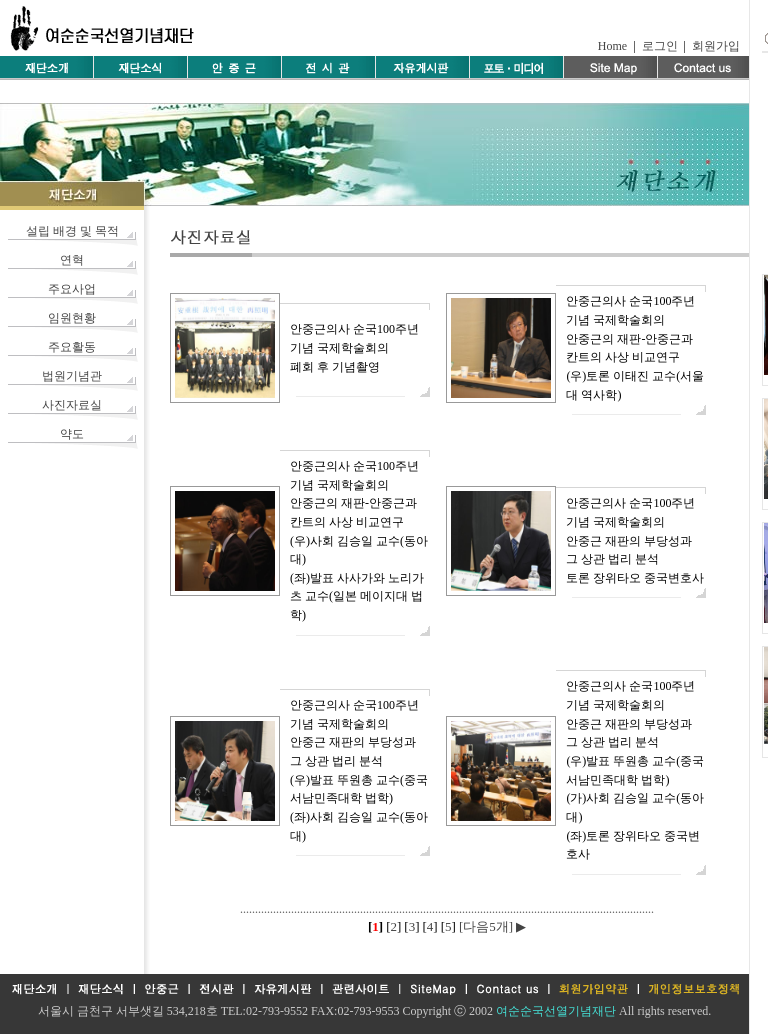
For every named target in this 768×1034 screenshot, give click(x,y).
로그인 (660, 46)
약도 (72, 434)
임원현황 (72, 318)
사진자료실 (72, 405)
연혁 (72, 260)
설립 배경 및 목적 (72, 231)
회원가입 (716, 46)
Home (612, 46)
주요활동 (72, 347)
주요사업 (72, 289)
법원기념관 (72, 376)
